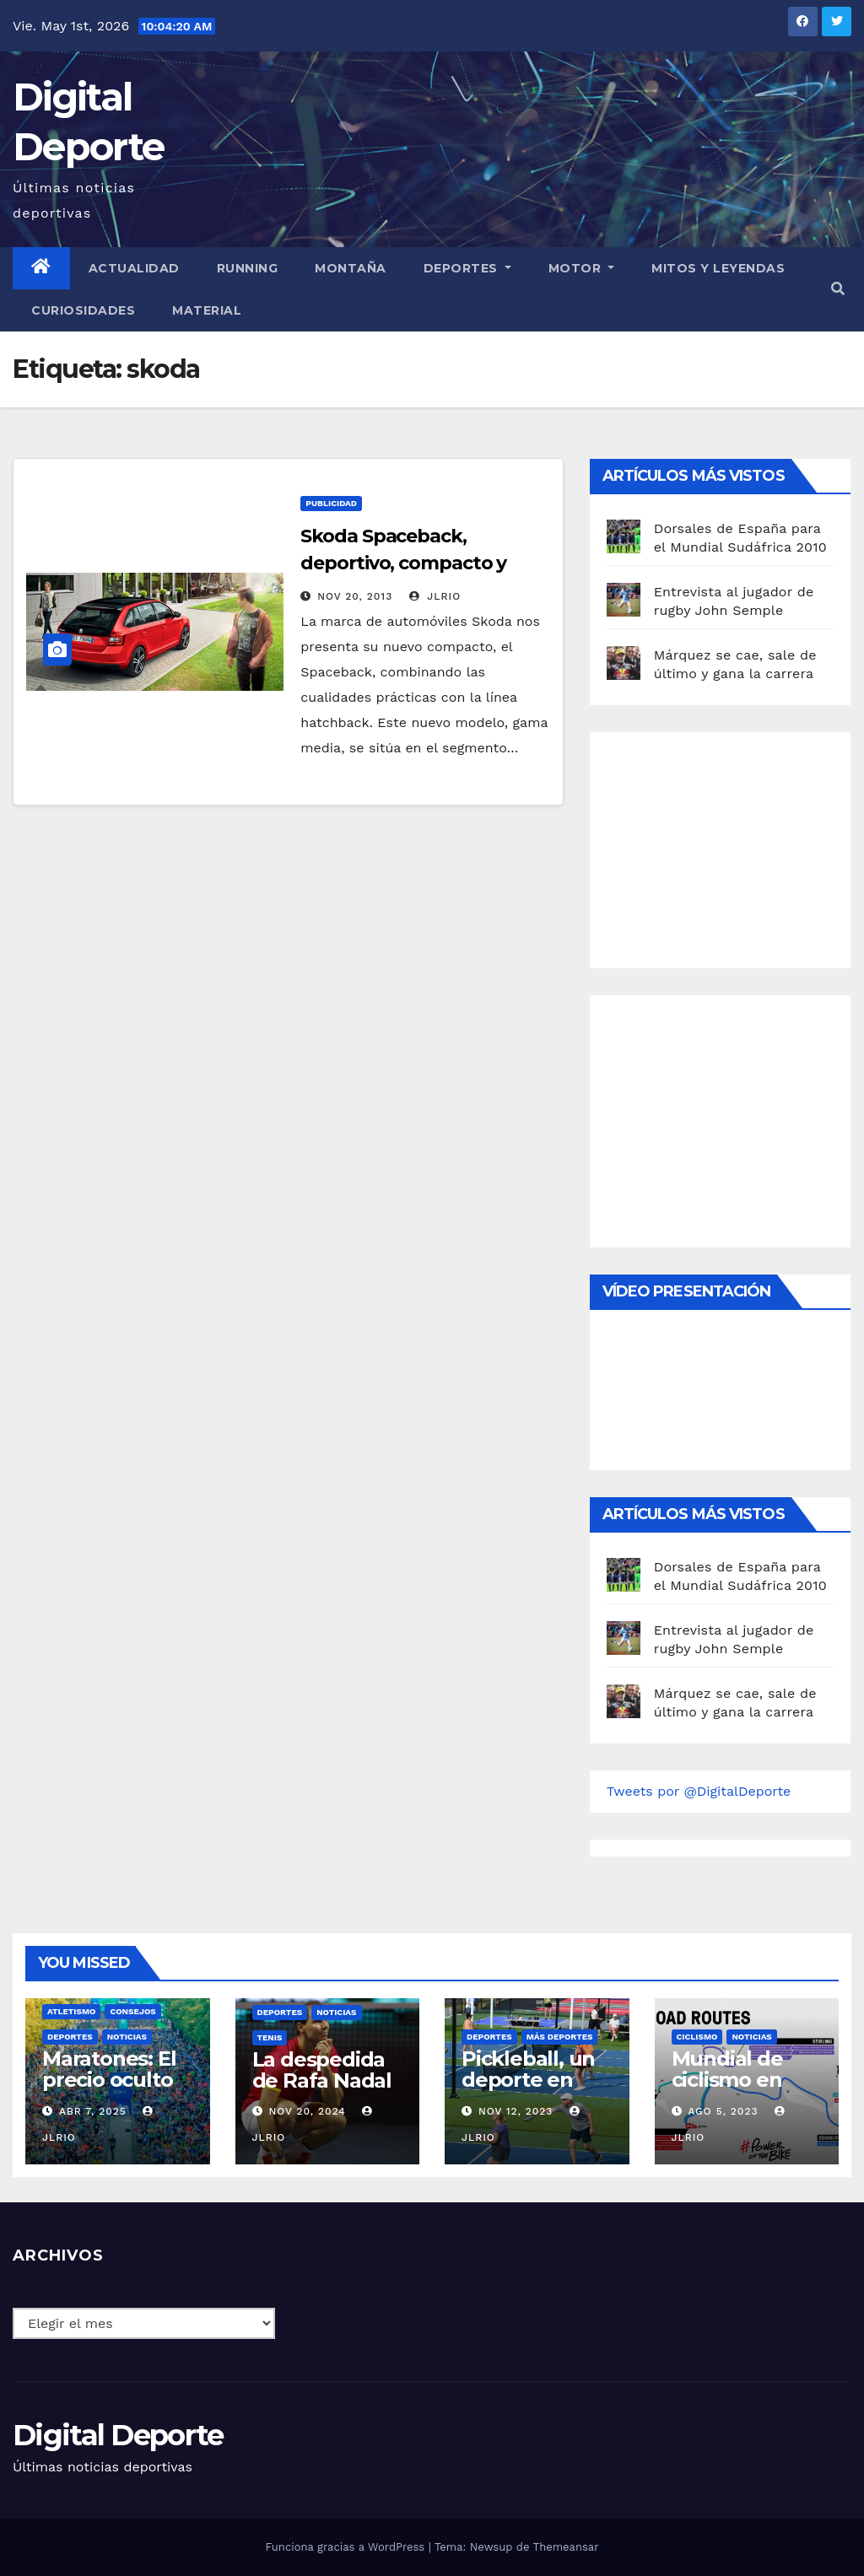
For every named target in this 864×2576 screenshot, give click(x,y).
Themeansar (566, 2547)
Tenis (270, 2037)
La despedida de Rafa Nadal (322, 2070)
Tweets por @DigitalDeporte (699, 1791)
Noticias (127, 2036)
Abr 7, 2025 (93, 2111)
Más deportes (559, 2036)
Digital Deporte (118, 2435)
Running (247, 268)
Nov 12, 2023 (516, 2111)
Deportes (467, 268)
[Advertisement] (733, 846)
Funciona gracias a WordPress (346, 2547)
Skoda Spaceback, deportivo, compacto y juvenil (403, 563)
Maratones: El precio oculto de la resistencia (109, 2090)
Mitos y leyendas (718, 268)
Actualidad (134, 268)
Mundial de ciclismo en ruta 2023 (727, 2079)
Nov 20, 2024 (306, 2111)
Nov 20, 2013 (354, 596)
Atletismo (71, 2011)
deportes (70, 2036)
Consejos (132, 2011)
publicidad (331, 503)
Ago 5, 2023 (723, 2111)
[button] (838, 289)
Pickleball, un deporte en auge (528, 2079)
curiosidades (83, 310)
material (206, 310)
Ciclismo (697, 2036)
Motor (581, 268)
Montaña (350, 268)
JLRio (435, 596)
